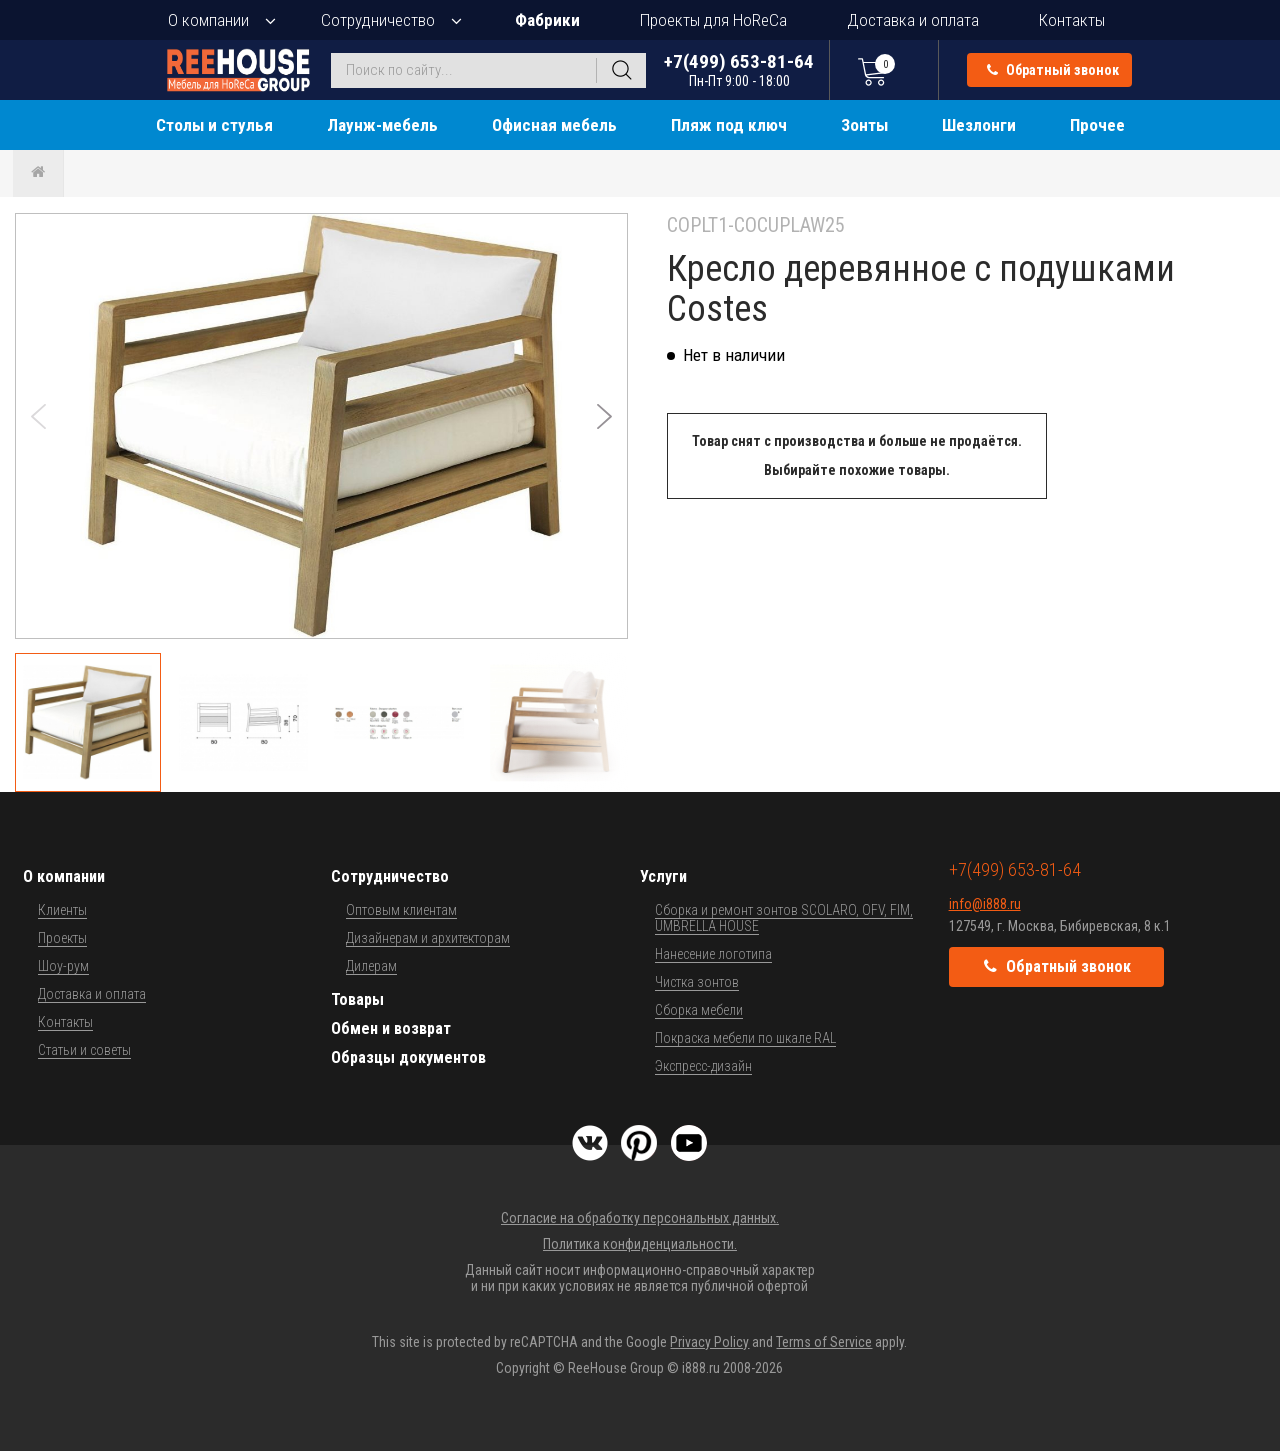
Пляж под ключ (729, 125)
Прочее (1097, 125)
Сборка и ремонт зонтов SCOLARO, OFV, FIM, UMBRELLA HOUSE (784, 918)
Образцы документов (408, 1057)
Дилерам (371, 966)
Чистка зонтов (697, 982)
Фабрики (547, 20)
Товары (357, 999)
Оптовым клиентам (401, 910)
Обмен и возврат (391, 1028)
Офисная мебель (554, 125)
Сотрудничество (378, 20)
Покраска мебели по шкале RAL (745, 1038)
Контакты (1072, 20)
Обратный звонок (1053, 70)
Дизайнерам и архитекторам (428, 938)
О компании (208, 20)
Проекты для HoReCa (713, 20)
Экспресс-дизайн (703, 1066)
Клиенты (62, 910)
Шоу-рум (63, 966)
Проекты (62, 938)
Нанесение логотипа (713, 954)
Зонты (864, 125)
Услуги (663, 876)
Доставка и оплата (913, 20)
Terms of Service (824, 1342)
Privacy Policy (709, 1342)
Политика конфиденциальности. (640, 1244)
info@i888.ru (985, 904)
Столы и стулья (214, 125)
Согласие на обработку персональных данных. (640, 1218)
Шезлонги (979, 125)
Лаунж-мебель (382, 125)
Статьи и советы (84, 1050)
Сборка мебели (699, 1010)
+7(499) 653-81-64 (739, 69)
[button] (604, 416)
